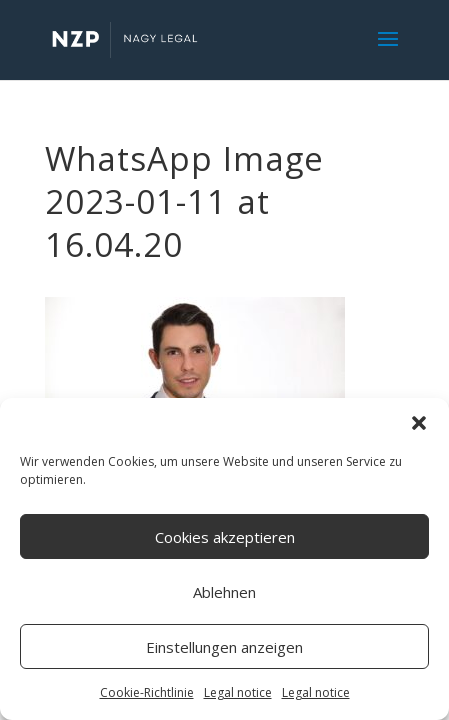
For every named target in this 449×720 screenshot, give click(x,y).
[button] (419, 423)
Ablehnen (224, 592)
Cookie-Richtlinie (147, 692)
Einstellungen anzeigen (224, 647)
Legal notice (238, 692)
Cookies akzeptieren (225, 537)
